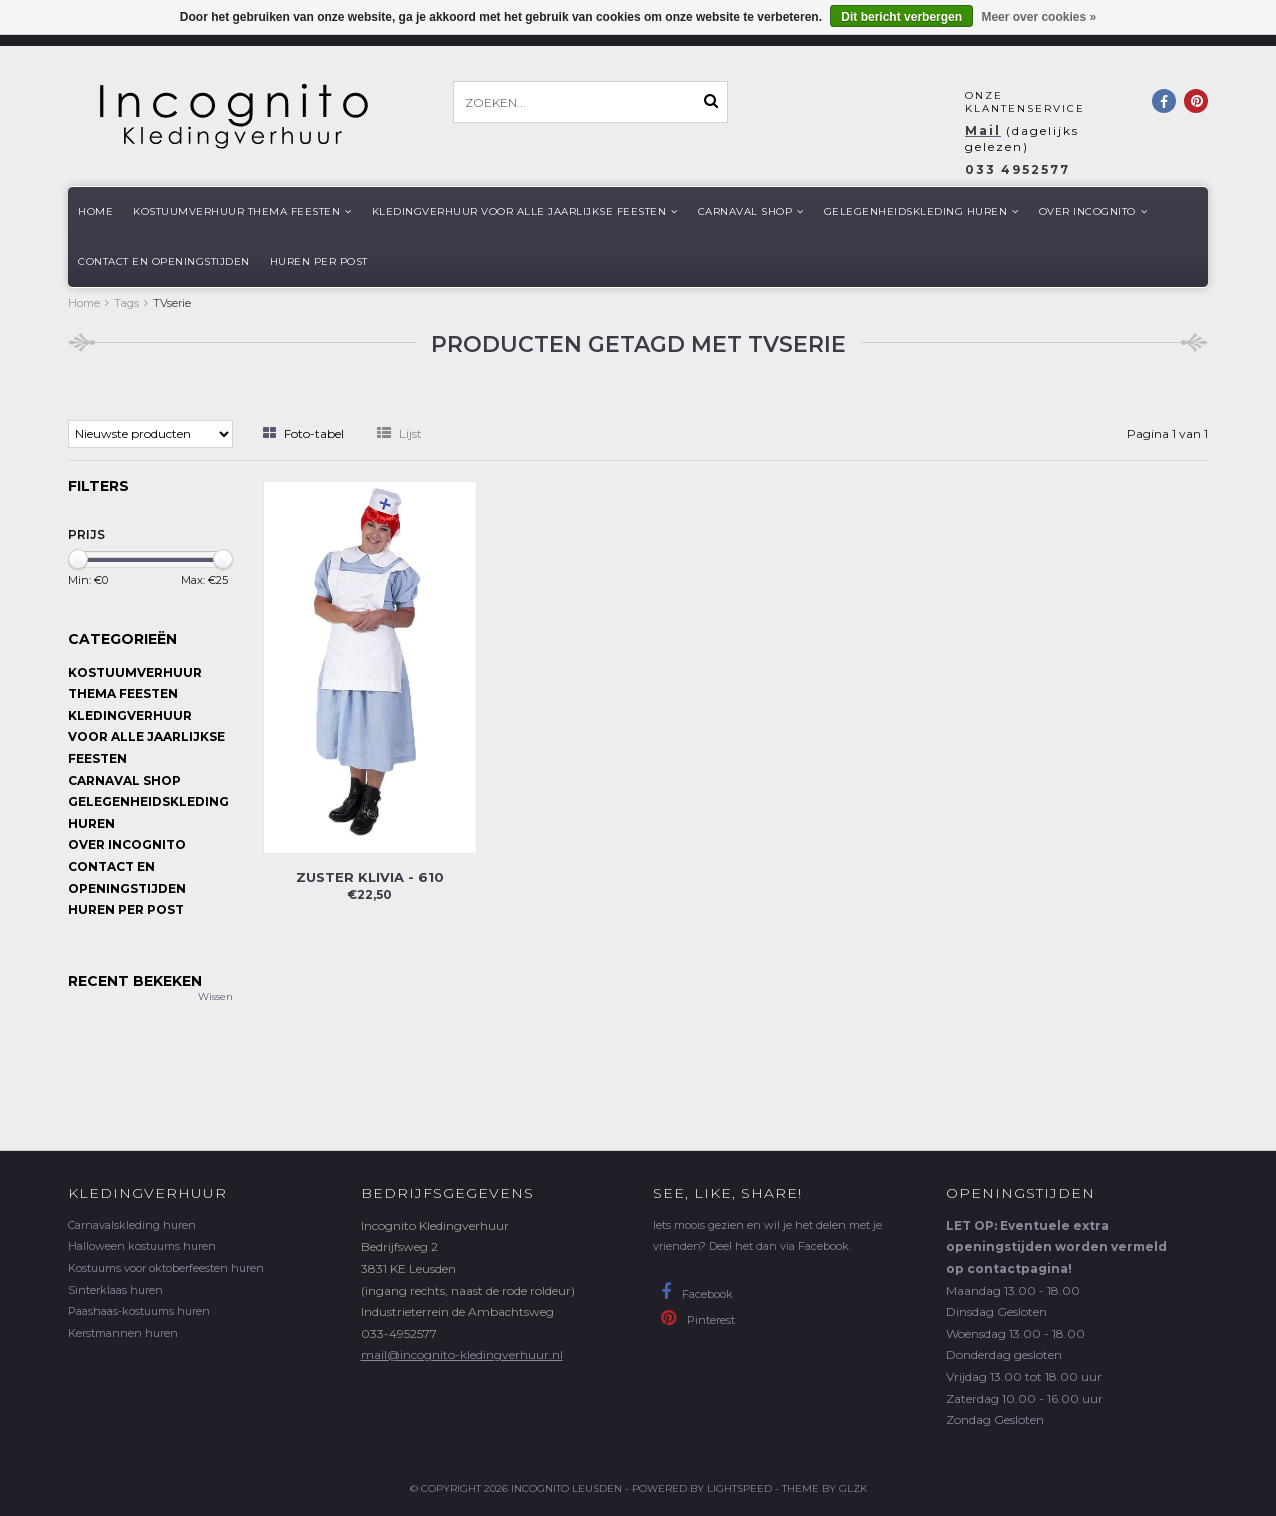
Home (95, 211)
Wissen (215, 996)
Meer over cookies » (1038, 17)
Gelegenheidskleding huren (921, 211)
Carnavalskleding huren (132, 1225)
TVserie (172, 303)
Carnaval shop (751, 211)
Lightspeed (739, 1488)
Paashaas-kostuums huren (139, 1311)
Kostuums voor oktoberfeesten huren (166, 1268)
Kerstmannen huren (123, 1333)
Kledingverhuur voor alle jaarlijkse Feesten (525, 211)
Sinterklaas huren (115, 1290)
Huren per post (319, 261)
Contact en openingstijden (164, 261)
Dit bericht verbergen (901, 17)
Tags (126, 303)
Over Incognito (1093, 211)
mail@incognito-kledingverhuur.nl (462, 1354)
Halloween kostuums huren (142, 1246)
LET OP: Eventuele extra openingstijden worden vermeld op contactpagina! (1056, 1247)
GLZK (853, 1488)
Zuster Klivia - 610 (370, 877)
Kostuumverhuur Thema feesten (242, 211)
